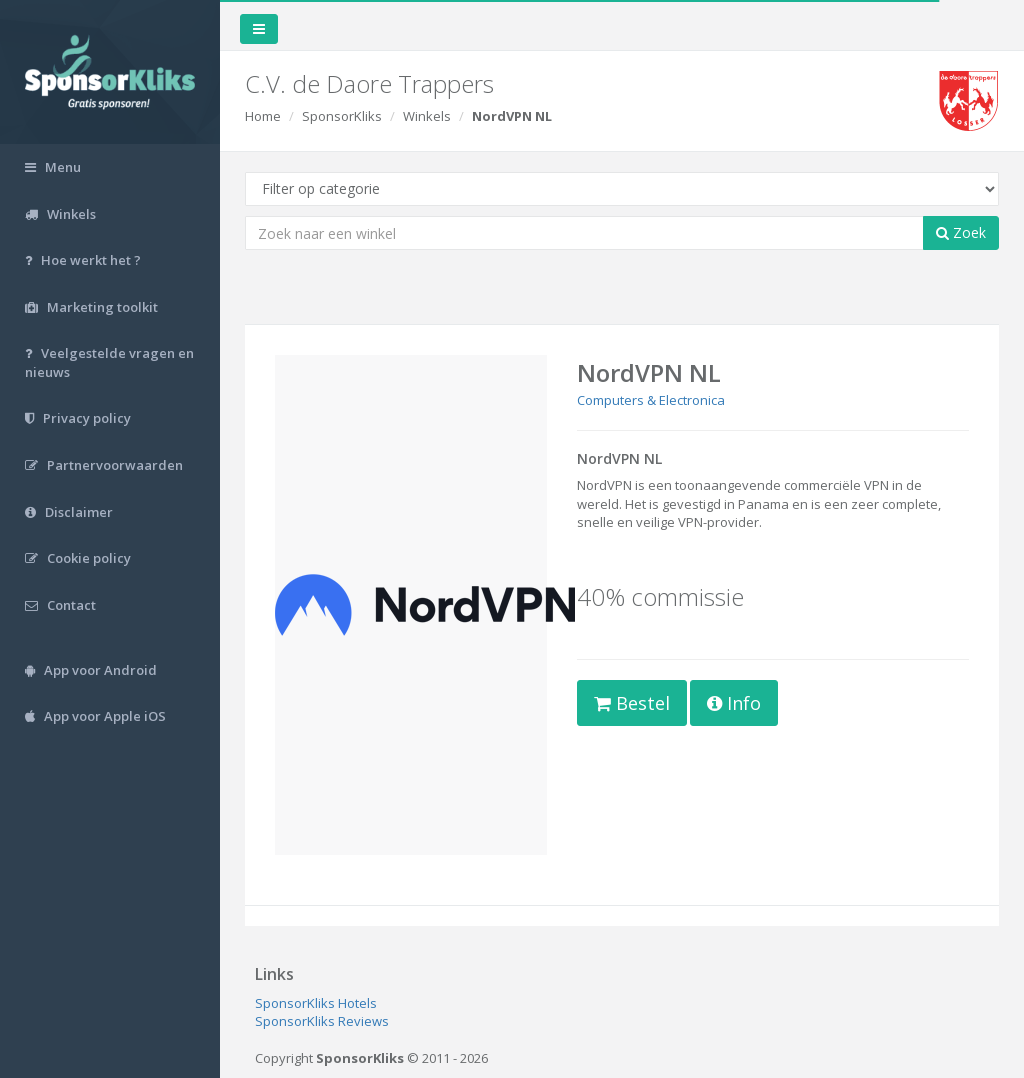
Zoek (961, 232)
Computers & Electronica (651, 400)
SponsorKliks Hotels (316, 1003)
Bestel (632, 703)
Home (263, 116)
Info (734, 703)
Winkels (427, 116)
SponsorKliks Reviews (322, 1021)
